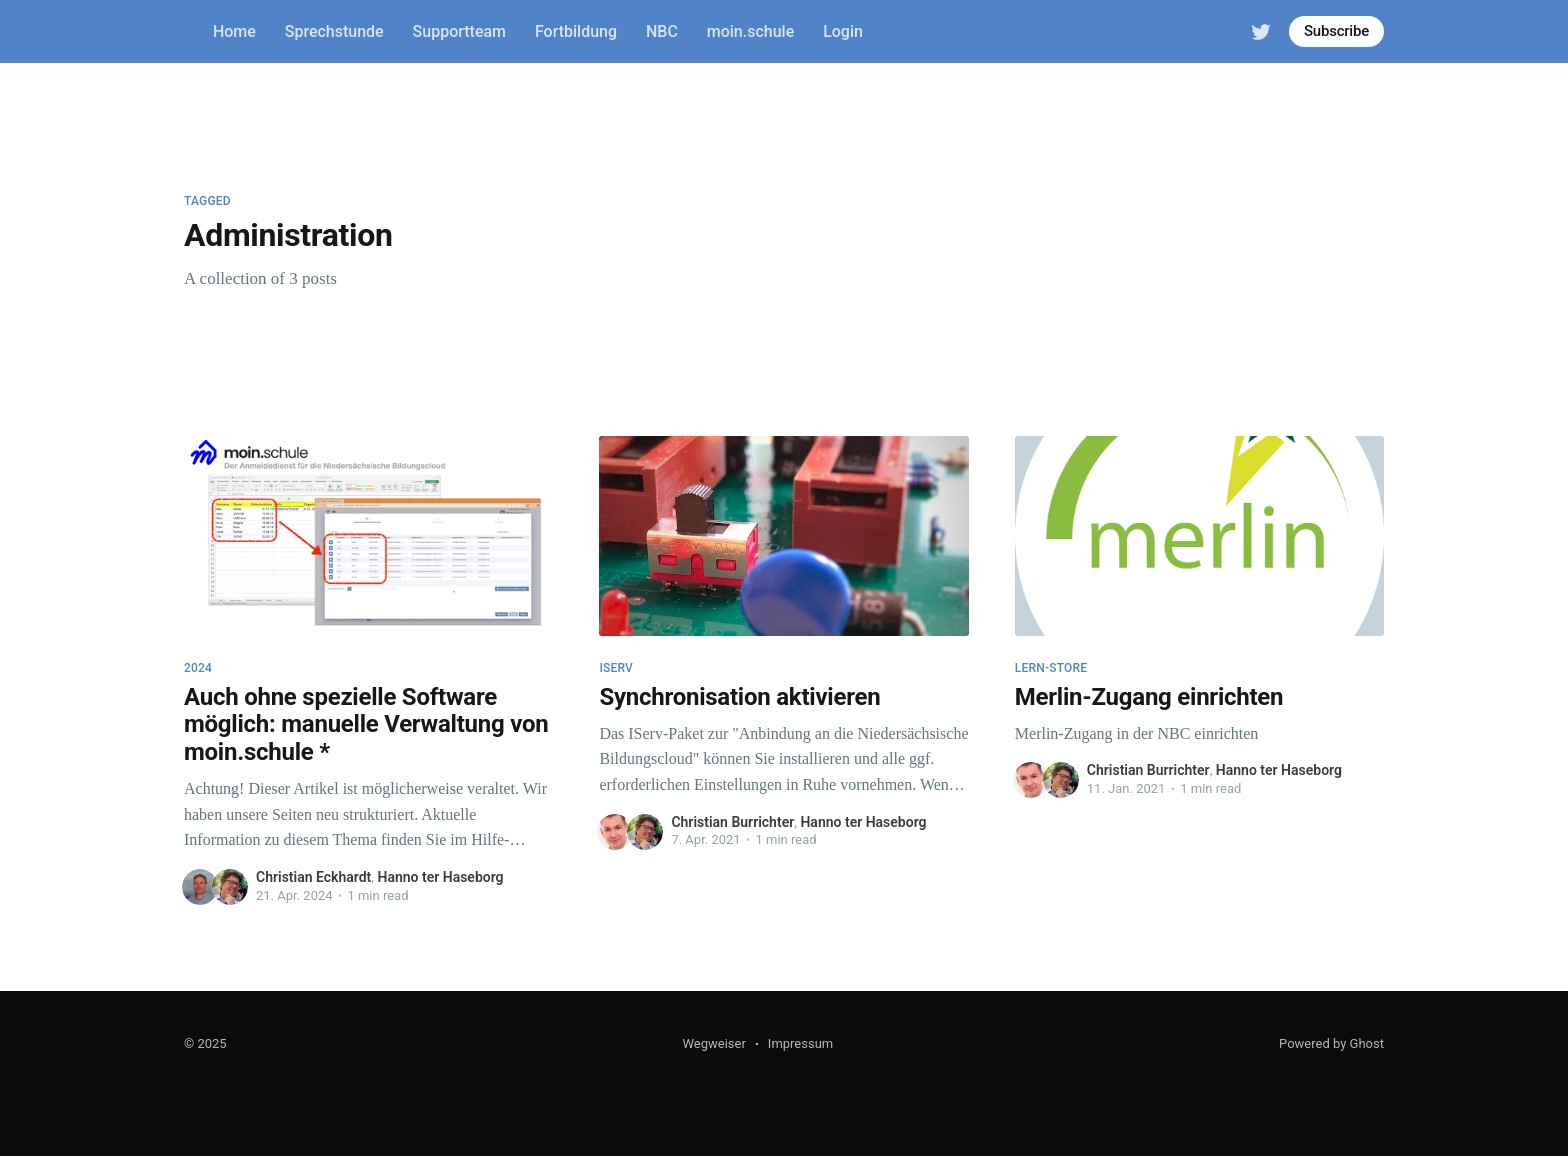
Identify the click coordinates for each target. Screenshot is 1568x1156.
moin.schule (750, 31)
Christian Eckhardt (313, 877)
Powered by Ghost (1331, 1043)
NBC (662, 31)
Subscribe (1336, 31)
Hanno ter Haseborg (441, 877)
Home (234, 31)
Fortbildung (576, 31)
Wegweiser (713, 1043)
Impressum (800, 1043)
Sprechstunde (334, 31)
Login (843, 31)
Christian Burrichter (732, 822)
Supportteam (459, 31)
